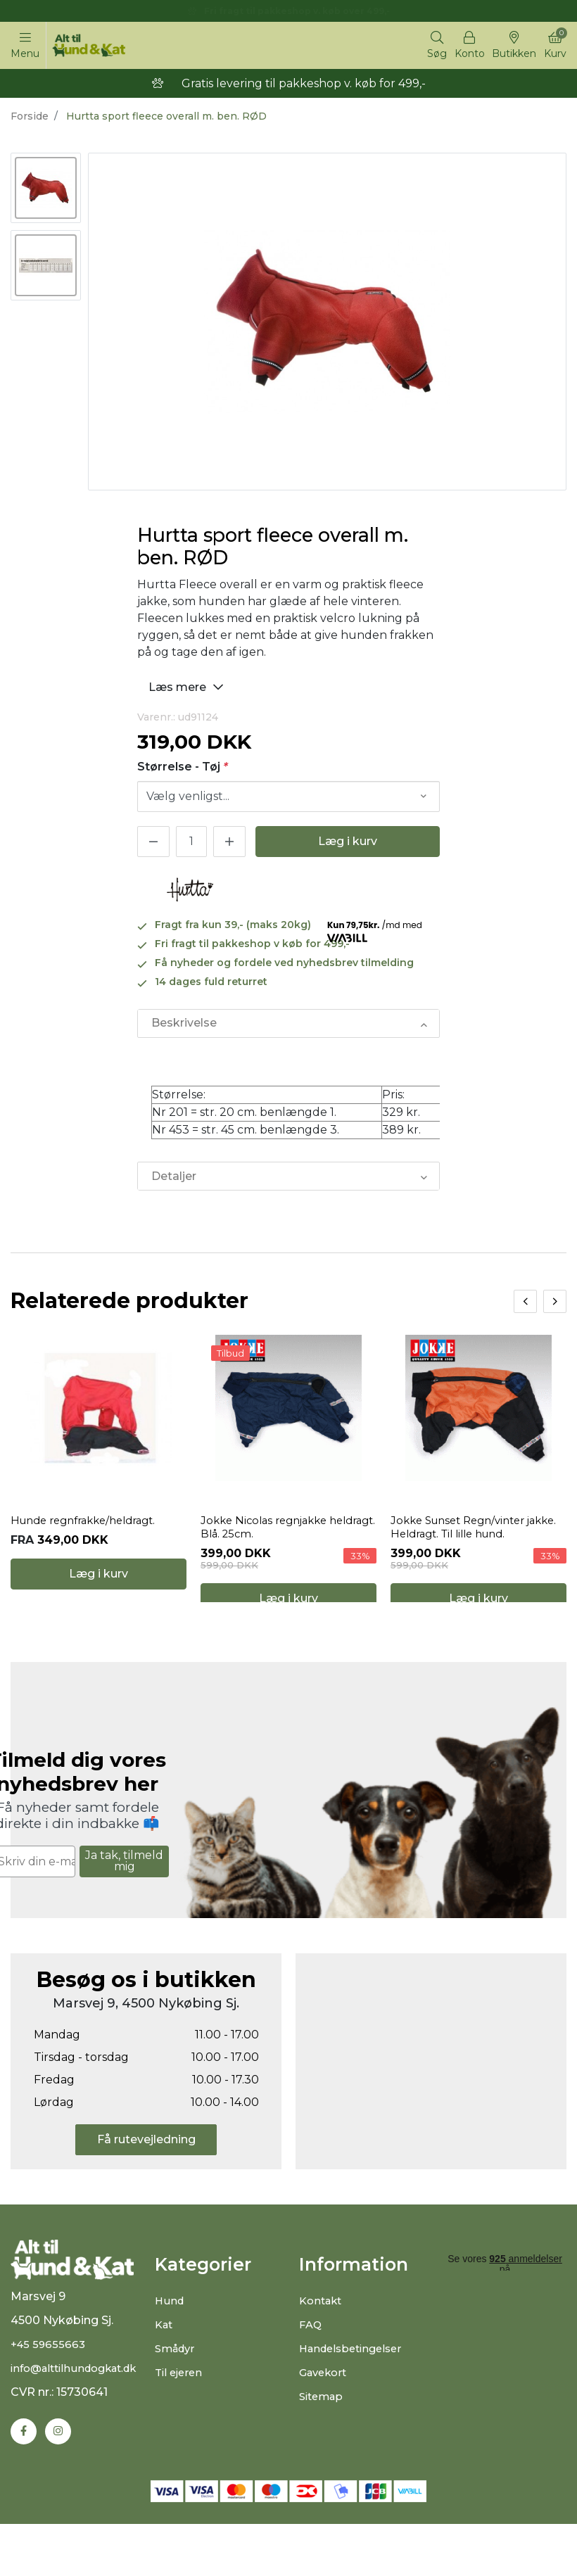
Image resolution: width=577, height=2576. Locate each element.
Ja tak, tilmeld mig (124, 1905)
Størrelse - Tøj (182, 769)
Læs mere (187, 689)
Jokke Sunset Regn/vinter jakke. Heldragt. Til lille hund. (472, 1553)
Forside (30, 119)
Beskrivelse (183, 1027)
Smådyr (177, 2393)
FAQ (311, 2369)
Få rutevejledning (146, 2184)
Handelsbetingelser (355, 2393)
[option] (46, 191)
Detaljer (173, 1181)
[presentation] (525, 1308)
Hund (170, 2345)
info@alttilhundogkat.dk (80, 2421)
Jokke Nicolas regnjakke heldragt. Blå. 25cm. (269, 1553)
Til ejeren (180, 2417)
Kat (165, 2369)
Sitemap (323, 2441)
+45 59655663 (50, 2397)
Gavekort (325, 2417)
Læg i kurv (347, 844)
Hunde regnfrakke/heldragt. (91, 1547)
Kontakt (322, 2345)
